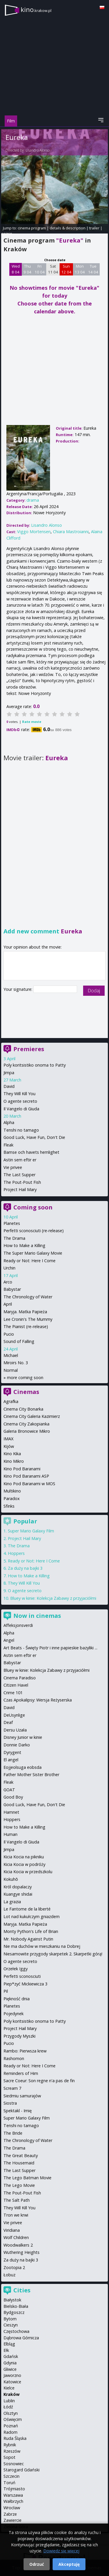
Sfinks (9, 1506)
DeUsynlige (14, 1715)
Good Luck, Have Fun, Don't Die (34, 1137)
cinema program (32, 228)
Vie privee (12, 1167)
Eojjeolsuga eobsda (22, 1767)
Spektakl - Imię (17, 2110)
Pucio (8, 1334)
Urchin (9, 1268)
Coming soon (33, 1207)
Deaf (8, 1722)
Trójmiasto (14, 2488)
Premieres (28, 1049)
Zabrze (10, 2514)
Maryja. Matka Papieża (25, 1311)
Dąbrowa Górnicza (21, 2337)
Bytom (10, 2319)
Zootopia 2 (14, 2267)
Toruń (9, 2482)
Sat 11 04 (53, 269)
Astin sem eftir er (19, 1160)
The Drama (14, 1238)
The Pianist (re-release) (25, 1326)
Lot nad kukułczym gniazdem (31, 1916)
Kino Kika (12, 1453)
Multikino (12, 1491)
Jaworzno (12, 2375)
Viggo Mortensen (34, 531)
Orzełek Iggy (15, 1968)
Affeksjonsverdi (18, 1625)
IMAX (8, 1438)
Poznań (10, 2426)
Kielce (9, 2388)
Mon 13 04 (80, 269)
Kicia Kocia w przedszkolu (27, 1871)
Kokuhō (10, 1879)
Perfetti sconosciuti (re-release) (33, 1230)
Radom (10, 2432)
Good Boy (13, 1797)
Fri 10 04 (40, 269)
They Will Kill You (19, 1093)
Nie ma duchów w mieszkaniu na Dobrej (41, 1946)
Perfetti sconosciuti (22, 1976)
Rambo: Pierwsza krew (25, 2051)
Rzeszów (11, 2451)
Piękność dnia (16, 1998)
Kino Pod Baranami (21, 1469)
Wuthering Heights (21, 2252)
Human (10, 1834)
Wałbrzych (13, 2501)
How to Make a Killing (24, 1245)
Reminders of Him (20, 2073)
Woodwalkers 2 (18, 2245)
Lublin (9, 2400)
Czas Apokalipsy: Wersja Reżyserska (37, 1700)
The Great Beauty (20, 2155)
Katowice (12, 2381)
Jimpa (8, 1072)
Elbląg (9, 2344)
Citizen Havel (15, 1685)
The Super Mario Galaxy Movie (32, 1253)
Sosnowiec (13, 2463)
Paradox (11, 1498)
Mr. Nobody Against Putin (28, 1939)
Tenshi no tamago (21, 1130)
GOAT (9, 1789)
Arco (7, 1282)
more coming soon (25, 1377)
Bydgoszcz (13, 2312)
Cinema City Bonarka (23, 1409)
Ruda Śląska (14, 2438)
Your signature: (18, 989)
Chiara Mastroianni (71, 531)
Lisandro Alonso (37, 150)
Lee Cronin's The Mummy (27, 1319)
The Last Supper (19, 1174)
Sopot (9, 2457)
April (7, 1304)
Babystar (12, 1289)
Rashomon (13, 2058)
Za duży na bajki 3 (25, 1568)
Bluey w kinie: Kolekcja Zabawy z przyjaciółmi (53, 1598)
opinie (6, 233)
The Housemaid (18, 2163)
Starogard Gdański (21, 2470)
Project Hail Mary (20, 1189)
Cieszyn (10, 2325)
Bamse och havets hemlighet (31, 1152)
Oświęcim (12, 2419)
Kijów (8, 1446)
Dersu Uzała (15, 1730)
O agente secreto (20, 1101)
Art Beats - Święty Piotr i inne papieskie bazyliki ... (50, 1647)
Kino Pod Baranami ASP (26, 1476)
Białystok (12, 2300)
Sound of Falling (18, 1341)
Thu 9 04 (27, 269)
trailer (94, 228)
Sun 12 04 (66, 269)
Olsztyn (10, 2413)
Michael (10, 1355)
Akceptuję (69, 2564)
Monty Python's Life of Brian (30, 1931)
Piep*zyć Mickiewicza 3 (25, 1984)
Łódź (8, 2407)
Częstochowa (16, 2331)
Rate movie (31, 721)
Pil (5, 1991)
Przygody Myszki (19, 2036)
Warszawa (13, 2495)
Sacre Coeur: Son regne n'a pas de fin (39, 2080)
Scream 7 (12, 2088)
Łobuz (9, 2275)
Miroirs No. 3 (15, 1362)
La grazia (12, 1901)
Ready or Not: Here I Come (29, 1260)
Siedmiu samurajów (22, 2096)
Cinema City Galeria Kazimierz (31, 1416)
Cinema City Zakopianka (26, 1424)
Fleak (8, 1145)
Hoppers (16, 1553)
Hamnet (11, 1812)
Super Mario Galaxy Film (31, 1531)
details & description (67, 228)
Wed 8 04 (16, 269)
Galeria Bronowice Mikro (26, 1431)
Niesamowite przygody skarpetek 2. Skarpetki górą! (52, 1954)
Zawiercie (12, 2520)
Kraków (11, 2394)
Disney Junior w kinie (22, 1737)
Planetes (11, 1223)
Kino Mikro (13, 1461)
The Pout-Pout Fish (22, 1182)
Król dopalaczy (17, 1887)
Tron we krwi (15, 2215)
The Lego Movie (19, 2185)
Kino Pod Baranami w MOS (29, 1483)
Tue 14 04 (93, 269)
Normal (10, 1370)
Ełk (6, 2350)
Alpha (8, 1122)
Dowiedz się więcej (61, 2551)
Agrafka (10, 1401)
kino (36, 9)
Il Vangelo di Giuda (21, 1108)
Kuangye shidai (17, 1894)
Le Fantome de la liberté (27, 1909)
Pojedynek (13, 2013)
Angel (8, 1640)
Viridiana (11, 2230)
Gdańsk (10, 2356)
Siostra (10, 2103)
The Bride (12, 2133)
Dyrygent (12, 1752)
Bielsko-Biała (15, 2306)
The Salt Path (16, 2200)
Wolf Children (16, 2237)
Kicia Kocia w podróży (24, 1864)
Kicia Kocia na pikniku (23, 1856)
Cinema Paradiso (19, 1678)
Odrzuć (36, 2564)
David (9, 1086)
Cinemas (26, 1392)
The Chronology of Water (27, 1297)
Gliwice (10, 2369)
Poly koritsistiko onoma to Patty (34, 1065)
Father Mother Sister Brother (31, 1774)
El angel (10, 1759)
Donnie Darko (16, 1745)
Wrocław (11, 2507)
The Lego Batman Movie (27, 2177)
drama (32, 500)
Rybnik (9, 2444)
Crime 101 (13, 1692)
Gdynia (10, 2363)
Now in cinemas (37, 1616)
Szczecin (11, 2476)
